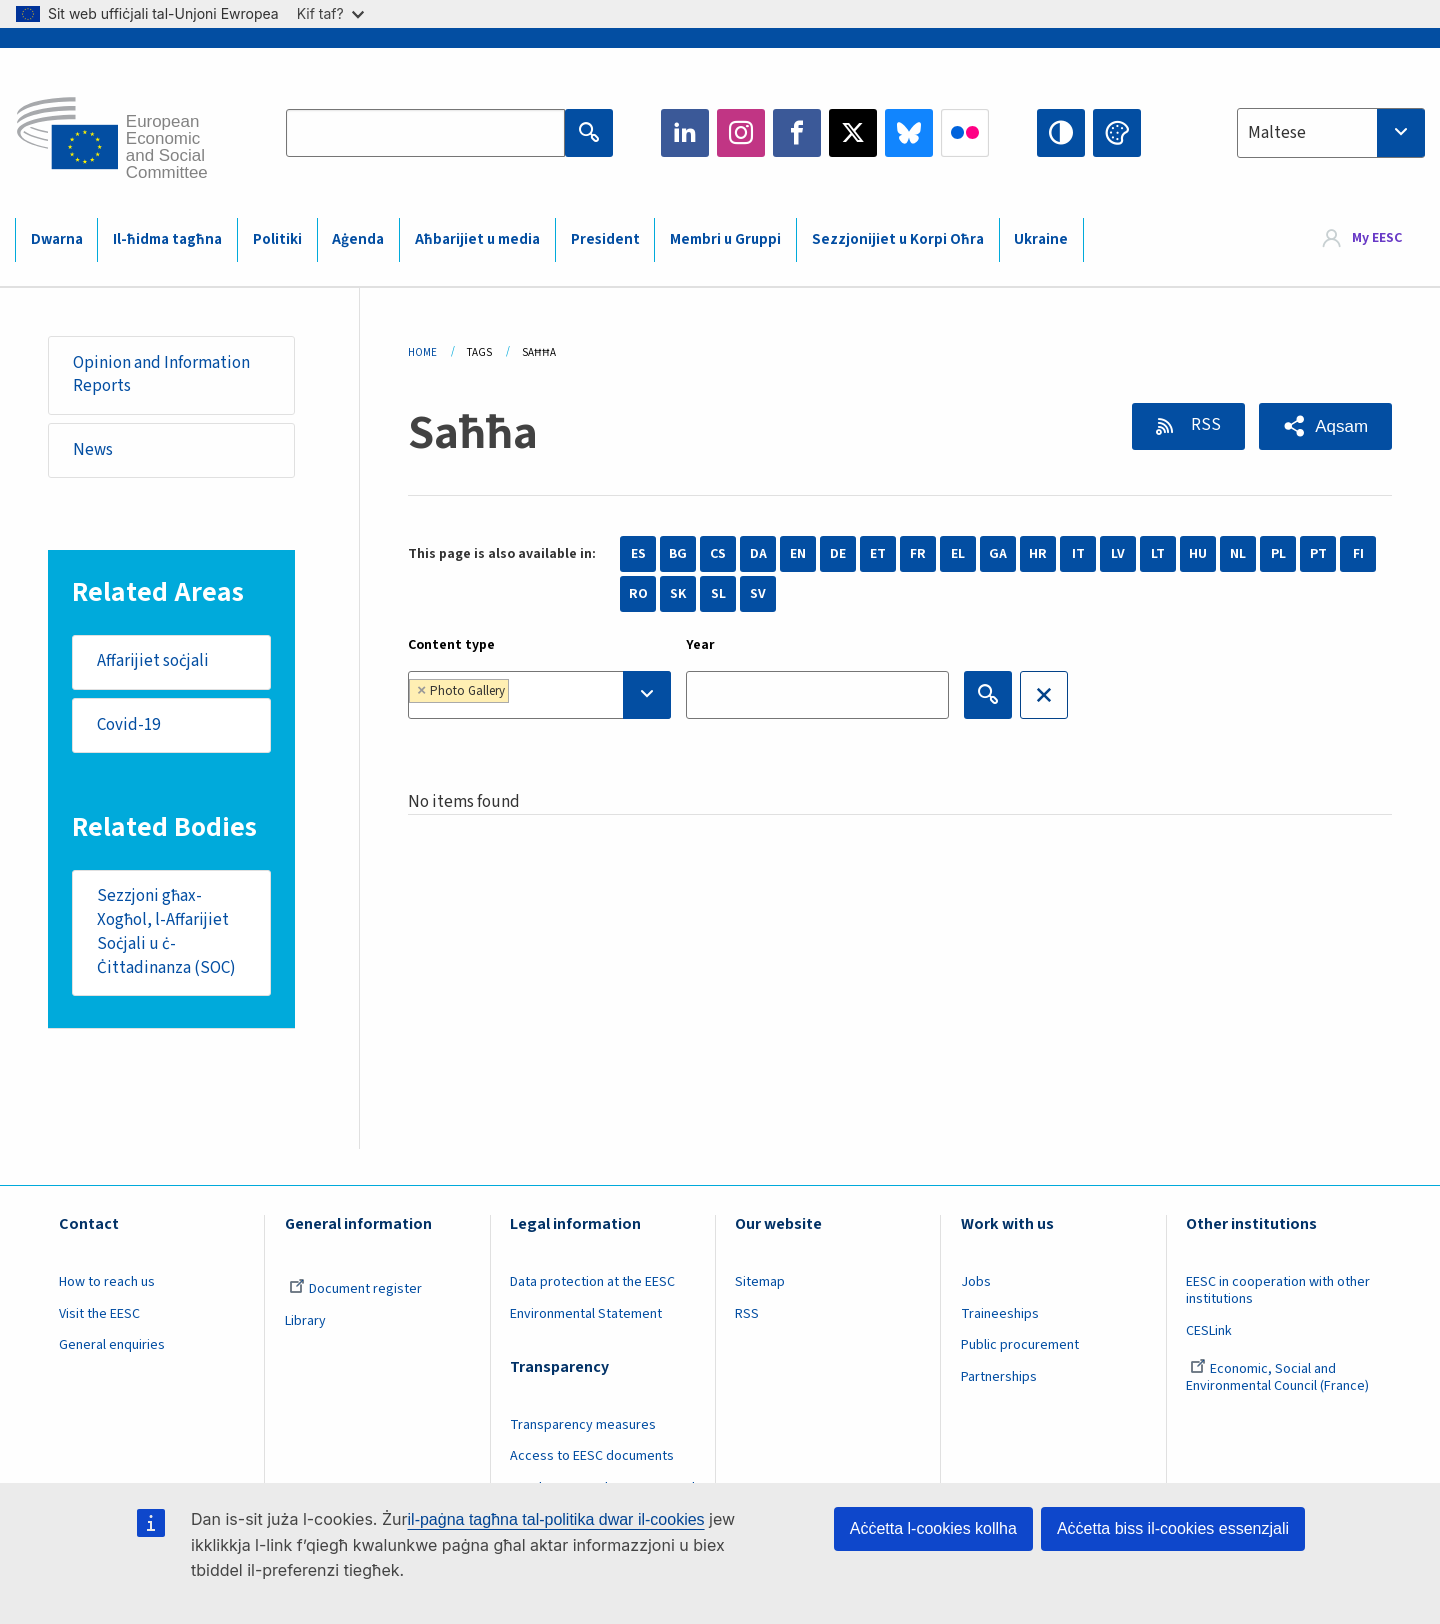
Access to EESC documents (592, 1456)
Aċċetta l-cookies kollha (933, 1528)
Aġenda (358, 239)
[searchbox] (575, 694)
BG (678, 554)
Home (422, 352)
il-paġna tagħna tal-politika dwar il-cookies (556, 1519)
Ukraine (1041, 239)
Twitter (853, 133)
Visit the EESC (99, 1314)
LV (1118, 554)
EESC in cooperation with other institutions (1278, 1290)
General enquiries (112, 1345)
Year (700, 645)
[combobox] (1331, 133)
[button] (1325, 426)
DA (758, 554)
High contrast (1061, 133)
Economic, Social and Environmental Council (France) (1279, 1377)
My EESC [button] (1377, 239)
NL (1238, 554)
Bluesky (909, 133)
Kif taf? (330, 13)
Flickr (965, 133)
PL (1278, 554)
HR (1038, 554)
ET (878, 554)
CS (718, 554)
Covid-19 (128, 725)
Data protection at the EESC (592, 1282)
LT (1158, 554)
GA (998, 554)
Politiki (277, 239)
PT (1318, 554)
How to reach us (107, 1282)
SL (718, 594)
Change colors (1117, 133)
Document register (355, 1289)
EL (958, 554)
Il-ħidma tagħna (167, 239)
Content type (451, 645)
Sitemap (760, 1282)
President (605, 239)
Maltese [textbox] (1277, 133)
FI (1358, 554)
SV (758, 594)
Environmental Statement (586, 1314)
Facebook (797, 133)
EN (798, 554)
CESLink (1209, 1331)
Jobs (976, 1282)
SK (678, 594)
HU (1198, 554)
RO (638, 594)
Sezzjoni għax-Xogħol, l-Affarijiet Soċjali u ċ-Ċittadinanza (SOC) (166, 931)
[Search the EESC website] (425, 133)
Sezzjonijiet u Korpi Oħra (898, 239)
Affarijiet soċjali (153, 661)
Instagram (741, 133)
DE (838, 554)
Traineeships (1000, 1314)
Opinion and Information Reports (161, 375)
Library (305, 1321)
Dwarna (57, 239)
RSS (1203, 425)
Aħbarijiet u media (477, 239)
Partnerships (999, 1377)
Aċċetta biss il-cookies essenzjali (1173, 1528)
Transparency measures (583, 1425)
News (93, 450)
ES (638, 554)
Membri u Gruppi (725, 239)
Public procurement (1020, 1345)
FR (918, 554)
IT (1078, 554)
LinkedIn (685, 133)
